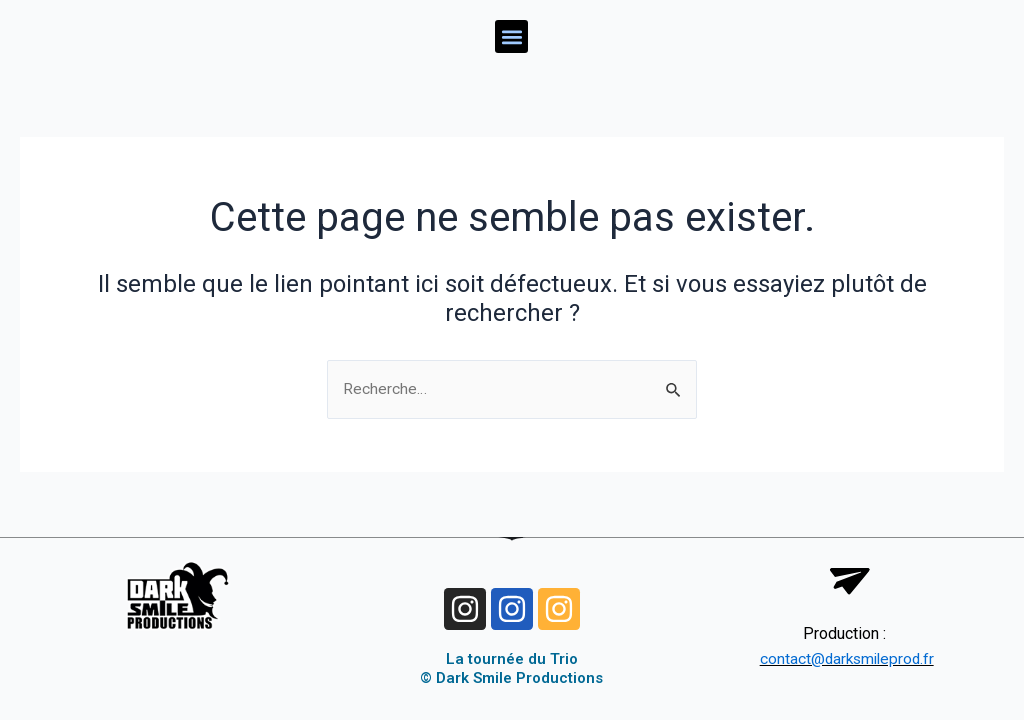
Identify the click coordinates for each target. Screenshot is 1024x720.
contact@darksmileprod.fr (847, 658)
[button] (511, 36)
